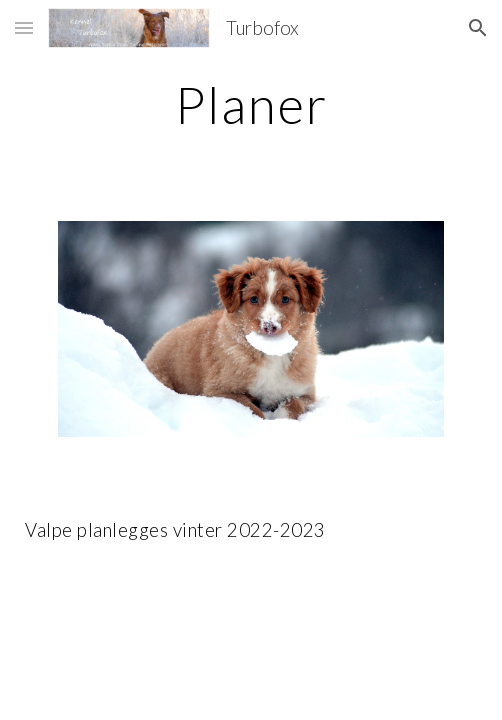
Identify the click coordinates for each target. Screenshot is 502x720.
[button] (24, 27)
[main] (250, 105)
